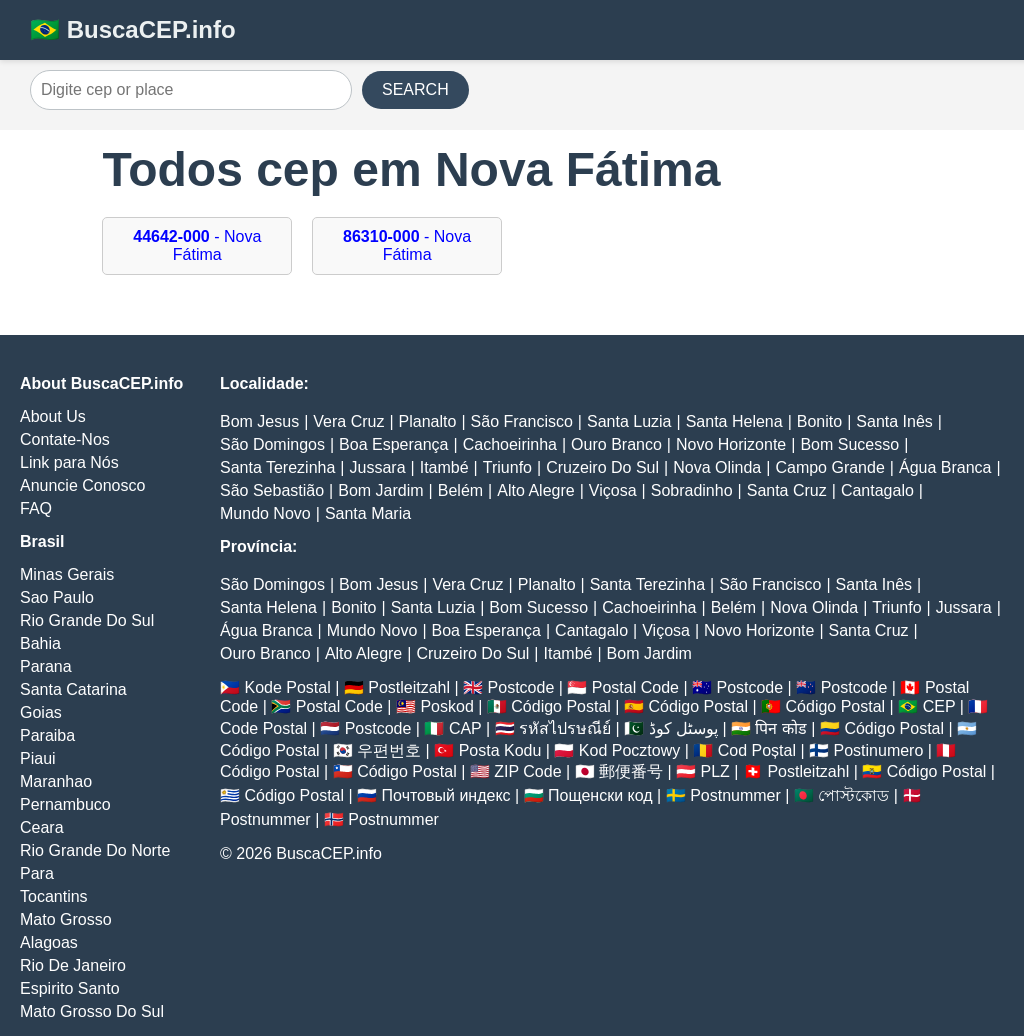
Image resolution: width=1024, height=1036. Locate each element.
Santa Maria (368, 513)
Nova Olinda (717, 467)
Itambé (444, 467)
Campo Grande (829, 467)
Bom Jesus (259, 421)
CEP (939, 706)
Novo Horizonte (731, 444)
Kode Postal (287, 687)
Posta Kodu (500, 750)
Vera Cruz (348, 421)
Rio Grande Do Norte (95, 850)
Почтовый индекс (446, 795)
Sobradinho (692, 490)
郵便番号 (631, 771)
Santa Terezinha (277, 467)
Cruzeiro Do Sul (602, 467)
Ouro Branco (616, 444)
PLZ (715, 771)
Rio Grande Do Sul (87, 620)
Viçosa (613, 490)
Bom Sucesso (849, 444)
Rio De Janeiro (73, 965)
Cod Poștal (757, 750)
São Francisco (522, 421)
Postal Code (635, 687)
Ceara (42, 827)
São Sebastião (272, 490)
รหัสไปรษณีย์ (565, 728)
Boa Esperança (393, 444)
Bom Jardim (380, 490)
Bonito (819, 421)
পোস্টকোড (853, 795)
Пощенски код (600, 795)
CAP (465, 728)
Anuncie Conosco (82, 485)
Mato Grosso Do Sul (92, 1011)
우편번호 (389, 750)
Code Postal (263, 728)
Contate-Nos (65, 439)
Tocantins (54, 896)
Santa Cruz (787, 490)
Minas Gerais (67, 574)
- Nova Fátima (197, 245)
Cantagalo (877, 490)
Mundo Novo (265, 513)
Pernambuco (65, 804)
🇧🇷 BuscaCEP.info (133, 29)
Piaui (38, 758)
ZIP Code (527, 771)
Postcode (521, 687)
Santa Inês (894, 421)
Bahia (40, 643)
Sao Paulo (57, 597)
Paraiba (47, 735)
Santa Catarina (73, 689)
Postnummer (735, 795)
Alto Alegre (535, 490)
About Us (53, 416)
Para (37, 873)
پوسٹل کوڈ (683, 728)
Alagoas (49, 942)
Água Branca (945, 467)
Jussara (378, 467)
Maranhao (56, 781)
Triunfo (507, 467)
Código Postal (561, 706)
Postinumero (879, 750)
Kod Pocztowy (629, 750)
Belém (460, 490)
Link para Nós (69, 462)
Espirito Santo (70, 988)
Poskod (446, 706)
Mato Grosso (66, 919)
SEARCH (415, 89)
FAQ (36, 508)
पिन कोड (780, 728)
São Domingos (272, 444)
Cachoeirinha (510, 444)
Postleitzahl (409, 687)
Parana (46, 666)
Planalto (428, 421)
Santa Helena (734, 421)
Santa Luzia (629, 421)
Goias (41, 712)
